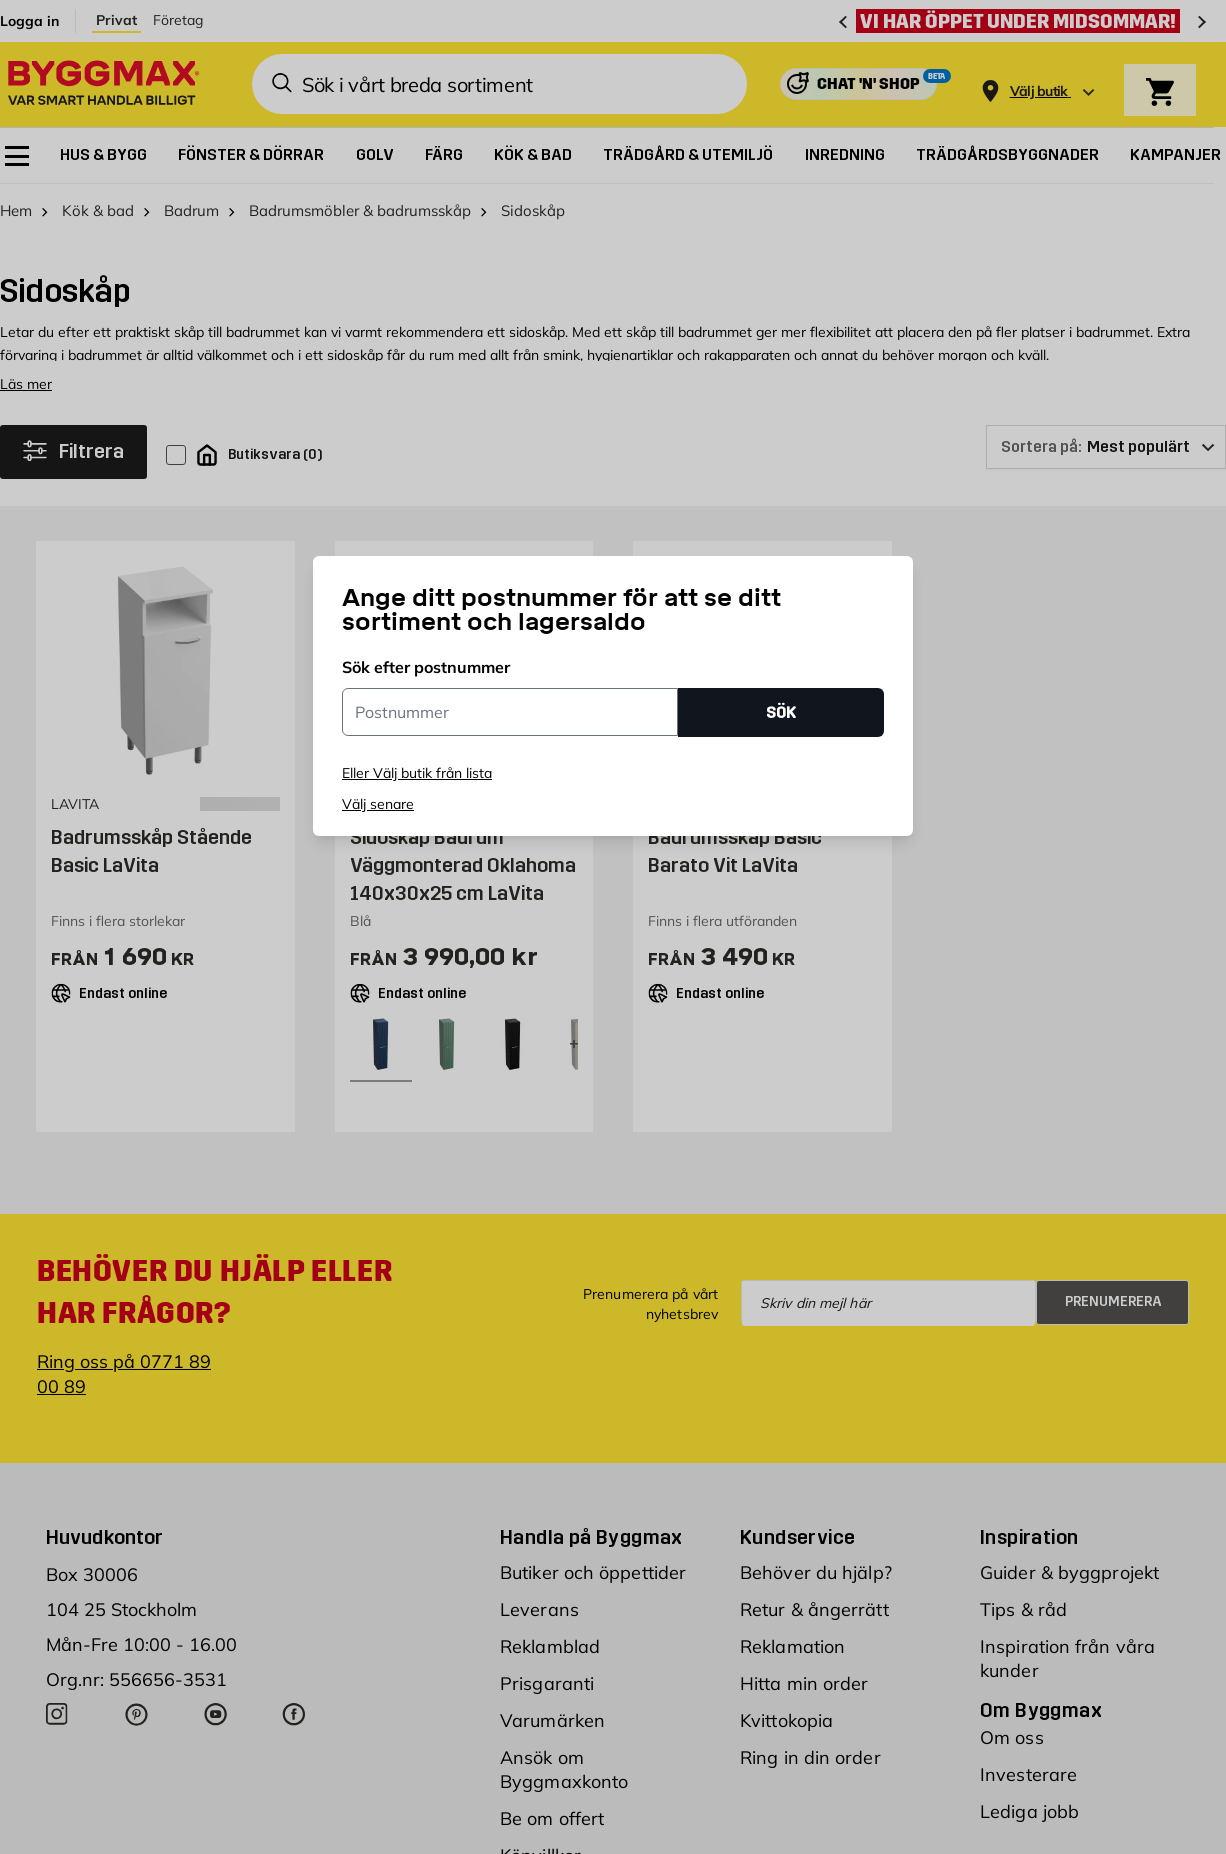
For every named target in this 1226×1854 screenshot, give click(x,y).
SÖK (781, 712)
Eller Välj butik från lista (417, 773)
